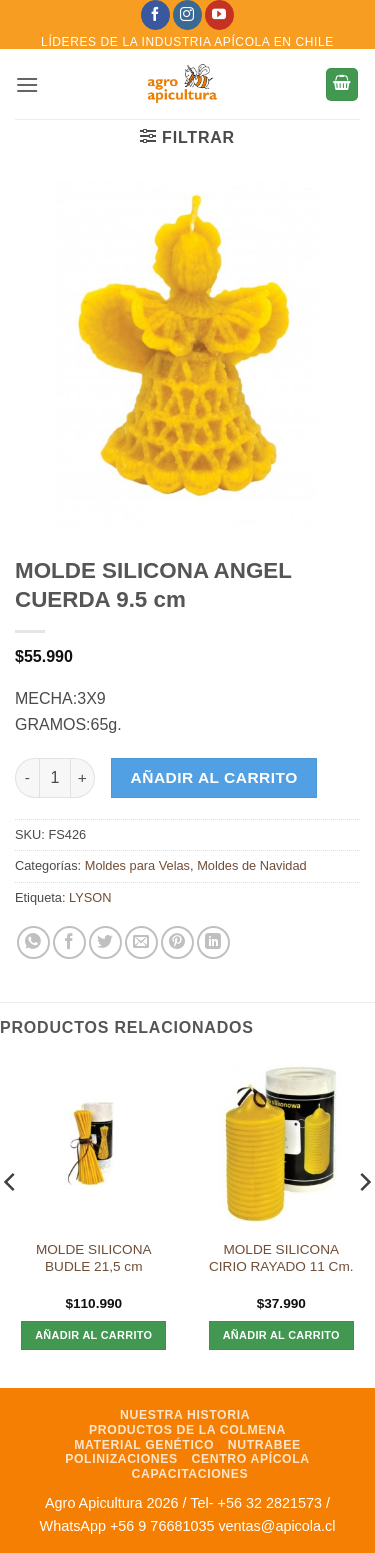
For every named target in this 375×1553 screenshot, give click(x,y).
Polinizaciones (121, 1459)
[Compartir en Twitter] (105, 942)
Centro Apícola (251, 1459)
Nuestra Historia (185, 1415)
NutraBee (264, 1445)
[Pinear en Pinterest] (177, 942)
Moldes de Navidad (252, 865)
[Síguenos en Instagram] (187, 15)
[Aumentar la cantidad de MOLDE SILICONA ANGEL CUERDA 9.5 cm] (83, 778)
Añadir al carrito (214, 777)
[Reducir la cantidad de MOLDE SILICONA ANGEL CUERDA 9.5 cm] (27, 778)
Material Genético (144, 1445)
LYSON (90, 897)
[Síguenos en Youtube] (219, 15)
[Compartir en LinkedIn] (213, 942)
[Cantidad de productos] (55, 778)
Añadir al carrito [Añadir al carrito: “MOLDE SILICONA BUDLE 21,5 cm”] (93, 1335)
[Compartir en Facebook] (69, 942)
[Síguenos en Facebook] (155, 15)
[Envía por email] (141, 942)
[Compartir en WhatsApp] (33, 942)
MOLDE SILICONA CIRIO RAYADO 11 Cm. (281, 1258)
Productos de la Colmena (187, 1430)
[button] (27, 84)
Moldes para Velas (137, 865)
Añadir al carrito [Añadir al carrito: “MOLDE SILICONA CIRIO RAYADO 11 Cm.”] (281, 1335)
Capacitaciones (190, 1474)
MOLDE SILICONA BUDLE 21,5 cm (94, 1258)
